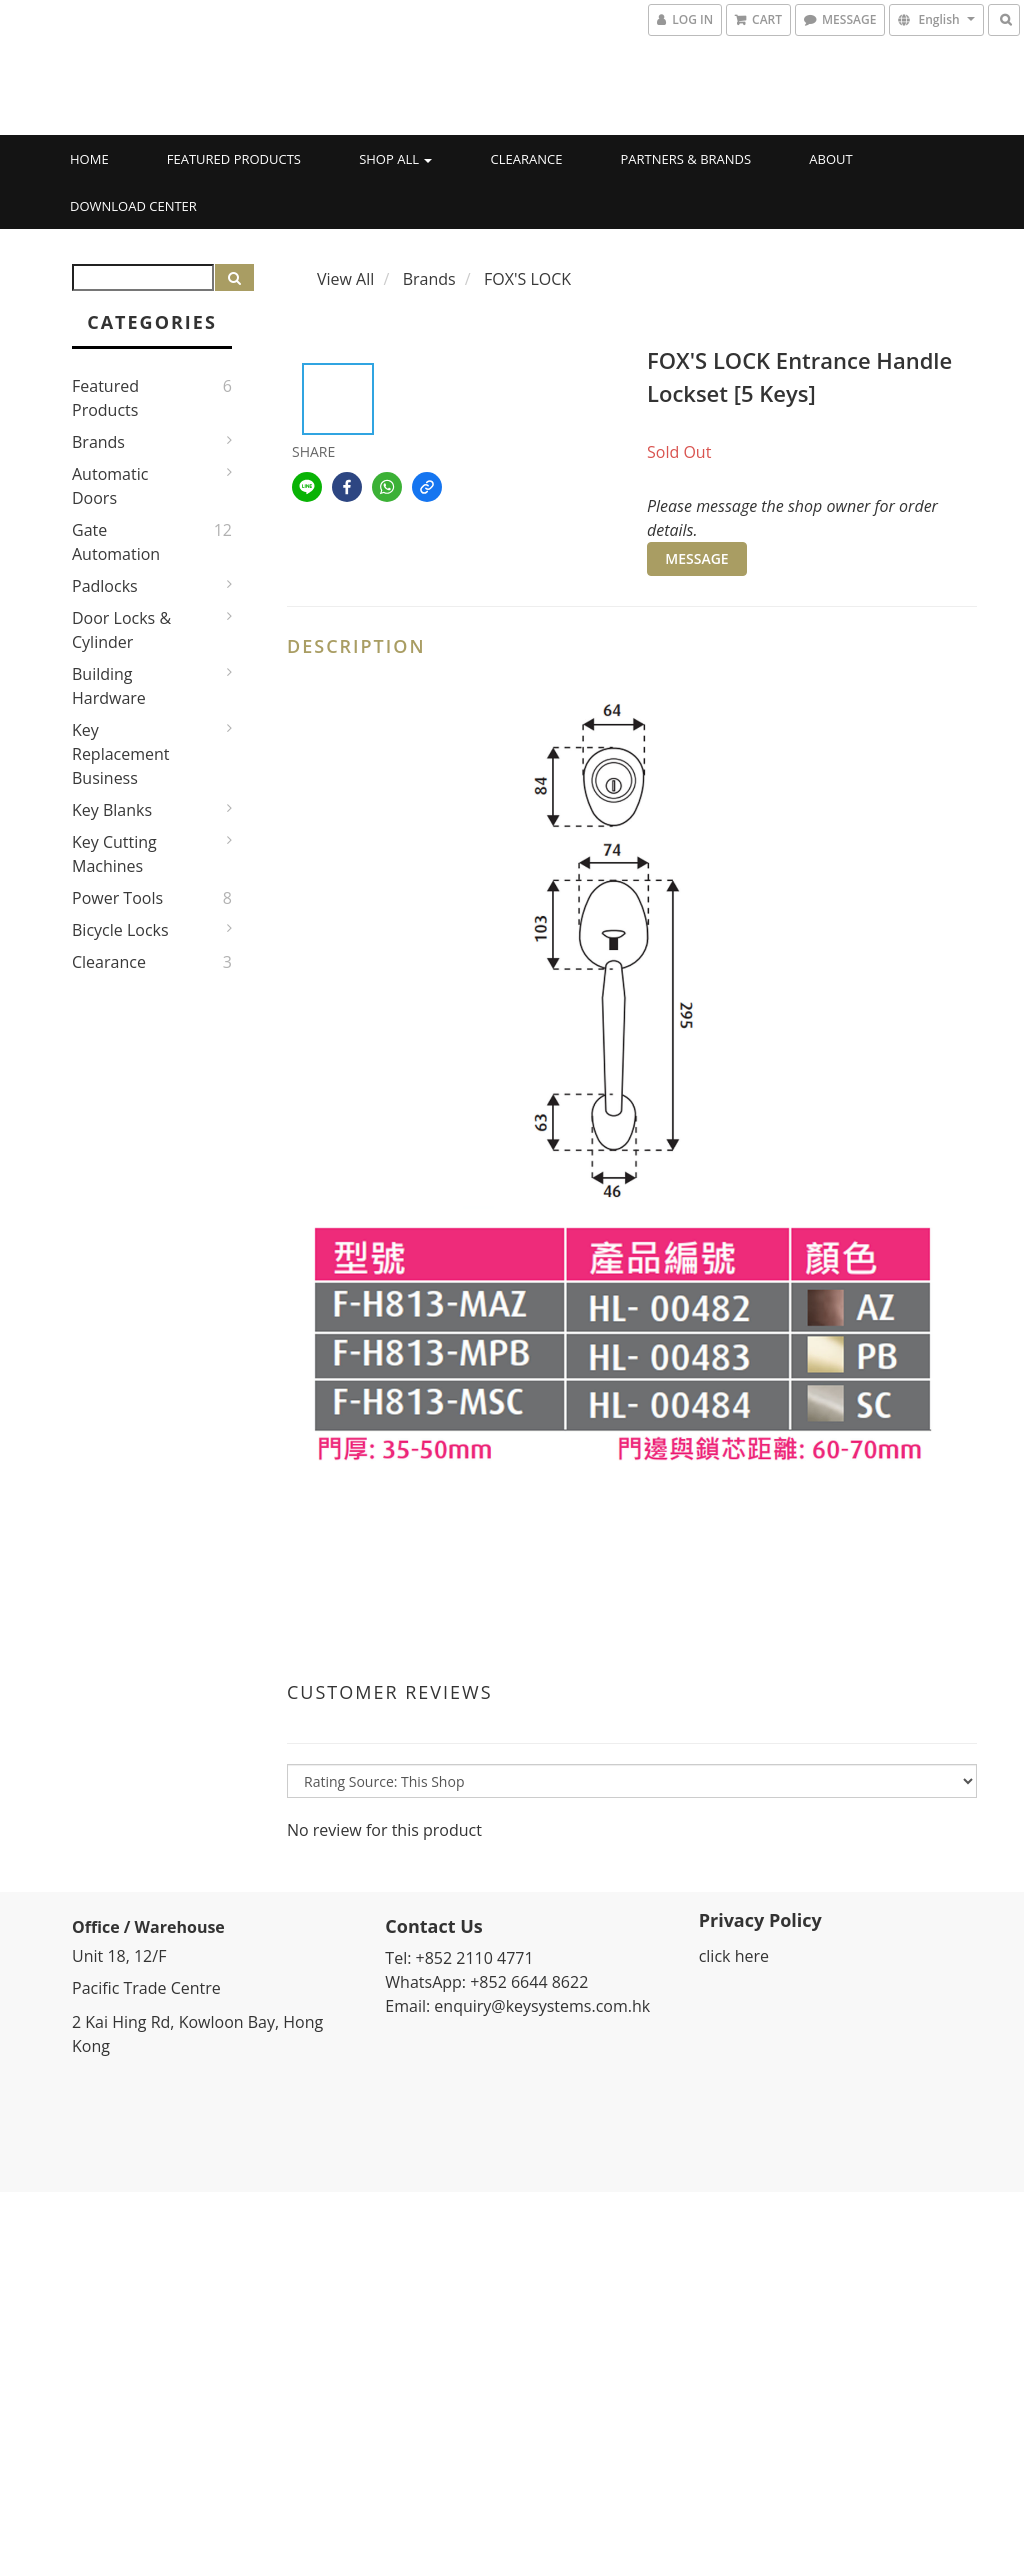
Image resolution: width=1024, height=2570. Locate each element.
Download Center (133, 206)
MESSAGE (696, 558)
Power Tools (117, 898)
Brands (98, 442)
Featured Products (234, 159)
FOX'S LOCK (527, 279)
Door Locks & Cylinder (121, 630)
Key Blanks (112, 810)
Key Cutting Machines (114, 854)
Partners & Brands (686, 159)
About (830, 159)
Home (89, 159)
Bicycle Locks (120, 930)
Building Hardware (109, 686)
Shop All (395, 159)
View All (345, 279)
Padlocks (105, 586)
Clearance (527, 159)
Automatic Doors (110, 486)
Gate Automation (116, 542)
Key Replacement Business (121, 754)
